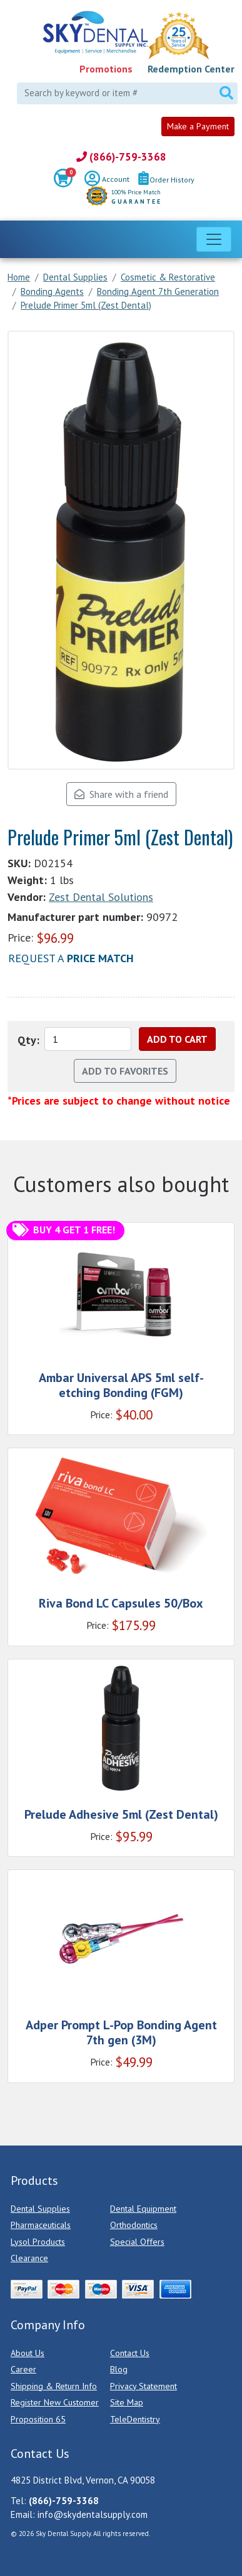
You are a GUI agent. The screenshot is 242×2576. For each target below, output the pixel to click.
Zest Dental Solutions (101, 897)
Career (23, 2369)
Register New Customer (55, 2402)
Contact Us (129, 2353)
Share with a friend (121, 794)
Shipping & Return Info (54, 2386)
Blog (119, 2369)
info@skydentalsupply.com (93, 2514)
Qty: (28, 1040)
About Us (27, 2353)
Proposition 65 (38, 2419)
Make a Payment (198, 126)
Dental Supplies (40, 2208)
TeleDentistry (135, 2419)
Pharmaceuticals (41, 2224)
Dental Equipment (143, 2208)
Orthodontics (134, 2224)
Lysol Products (38, 2241)
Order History (166, 179)
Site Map (126, 2402)
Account (106, 180)
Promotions (106, 68)
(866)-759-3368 (121, 157)
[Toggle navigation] (213, 239)
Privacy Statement (143, 2386)
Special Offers (137, 2241)
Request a (71, 958)
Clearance (29, 2258)
